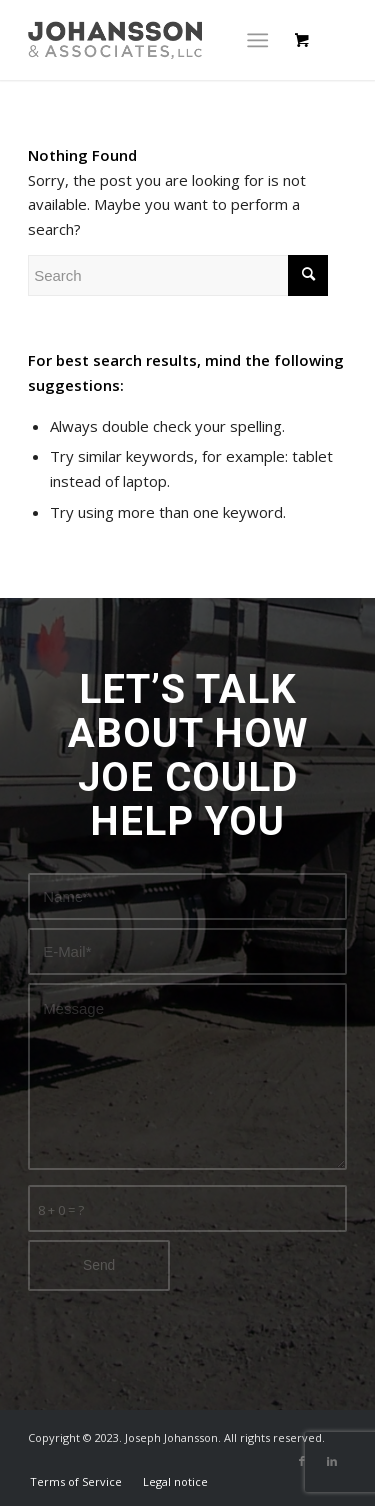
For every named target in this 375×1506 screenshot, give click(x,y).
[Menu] (257, 40)
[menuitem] (76, 1482)
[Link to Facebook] (302, 1461)
